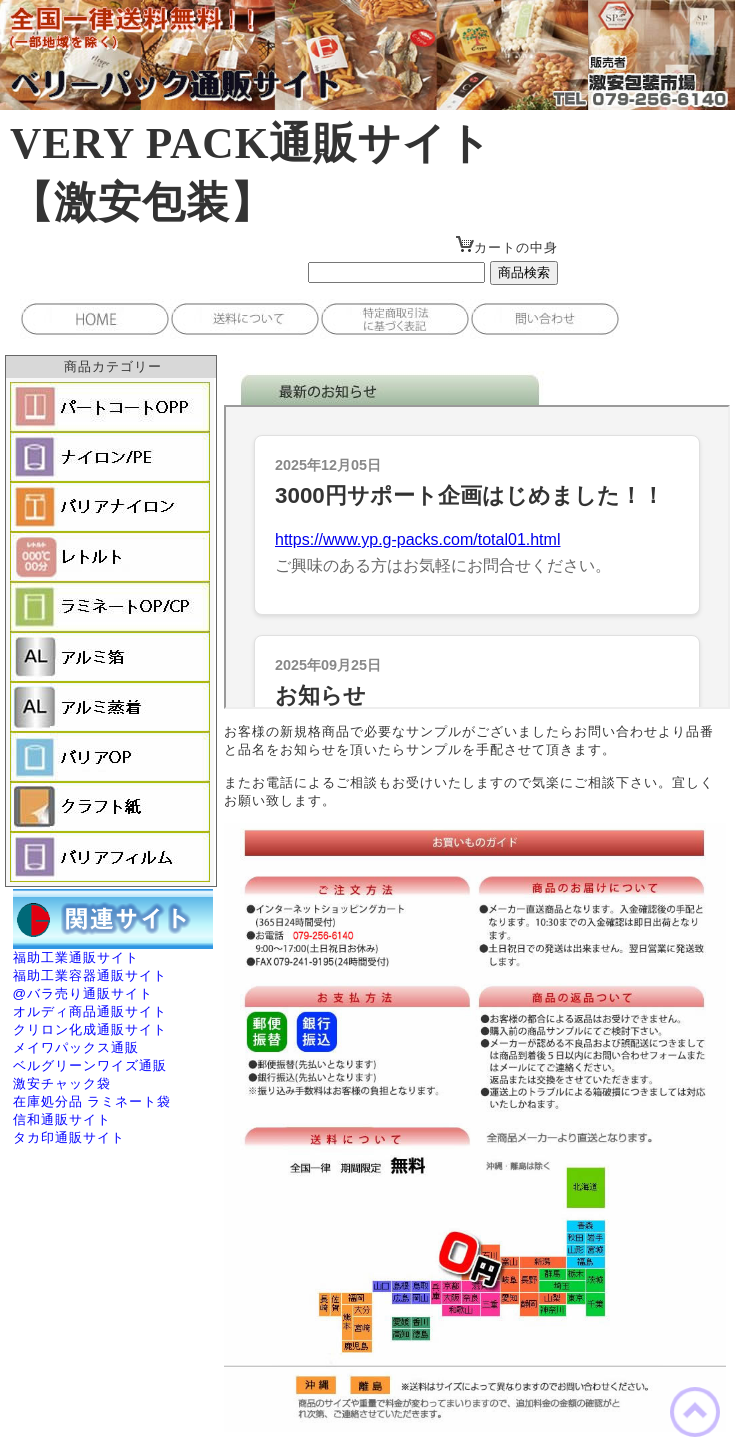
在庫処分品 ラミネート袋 (92, 1101)
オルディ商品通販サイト (90, 1011)
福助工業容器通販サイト (90, 975)
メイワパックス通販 (76, 1047)
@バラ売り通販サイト (83, 993)
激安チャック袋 (62, 1083)
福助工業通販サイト (76, 957)
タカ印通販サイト (69, 1137)
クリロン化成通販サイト (90, 1029)
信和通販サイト (62, 1119)
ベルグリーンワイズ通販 (90, 1065)
